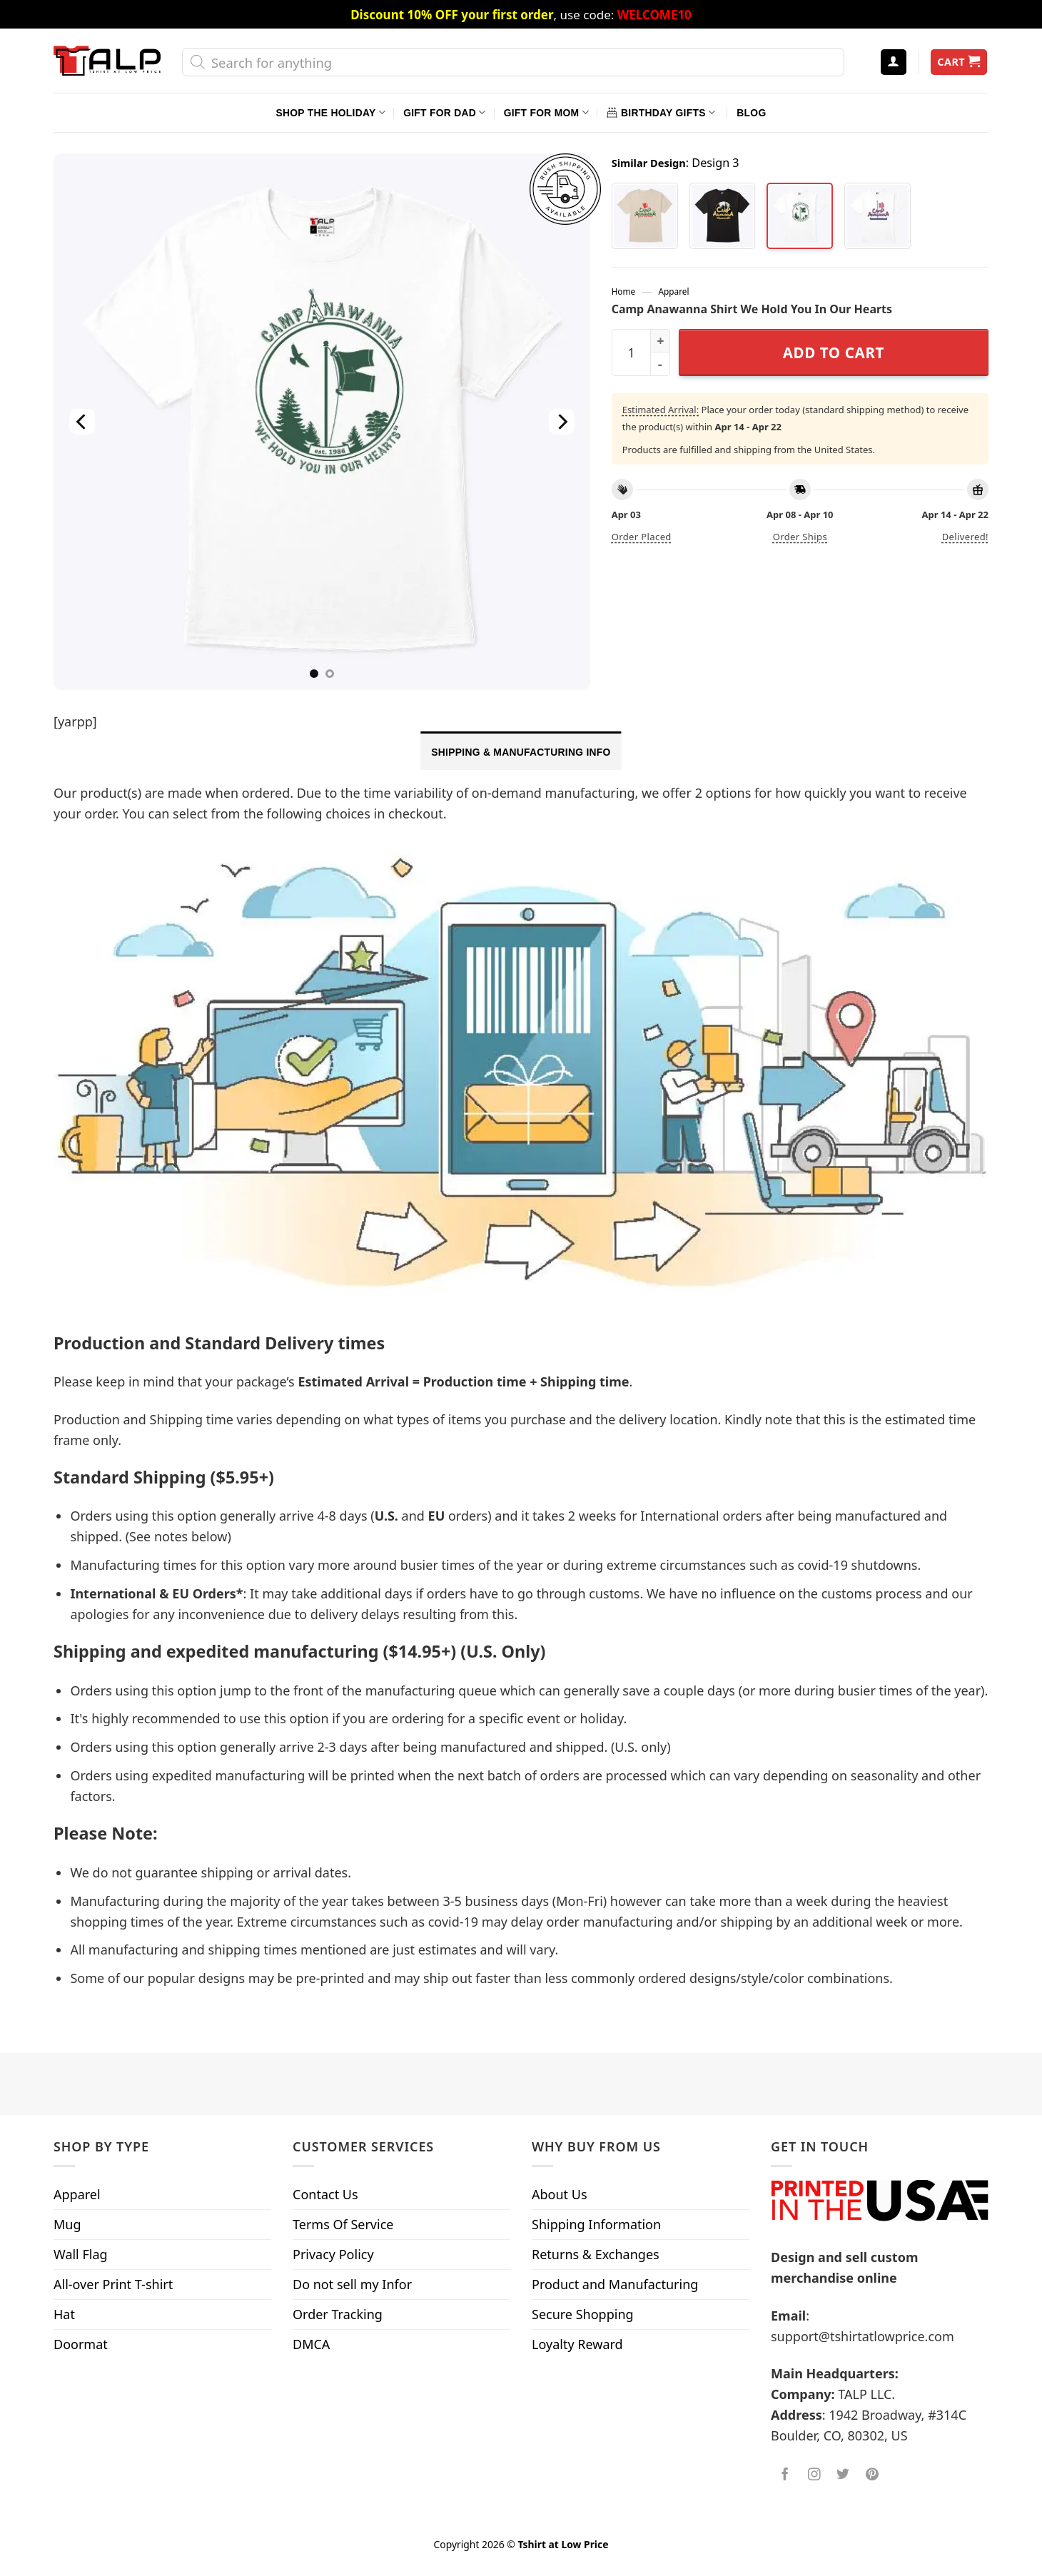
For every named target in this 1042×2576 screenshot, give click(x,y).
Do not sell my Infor (352, 2284)
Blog (751, 112)
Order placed (642, 536)
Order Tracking (338, 2314)
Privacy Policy (333, 2254)
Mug (67, 2224)
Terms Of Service (343, 2224)
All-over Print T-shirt (113, 2284)
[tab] (520, 750)
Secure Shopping (583, 2314)
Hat (64, 2314)
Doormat (81, 2344)
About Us (559, 2194)
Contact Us (325, 2194)
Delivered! (965, 536)
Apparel (674, 291)
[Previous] (82, 421)
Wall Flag (81, 2254)
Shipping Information (596, 2224)
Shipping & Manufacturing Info (520, 752)
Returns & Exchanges (595, 2254)
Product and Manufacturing (615, 2284)
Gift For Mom (546, 112)
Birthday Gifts (661, 112)
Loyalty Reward (577, 2344)
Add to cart (833, 352)
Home (623, 291)
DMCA (311, 2344)
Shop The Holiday (330, 112)
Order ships (800, 536)
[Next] (561, 421)
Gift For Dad (444, 112)
